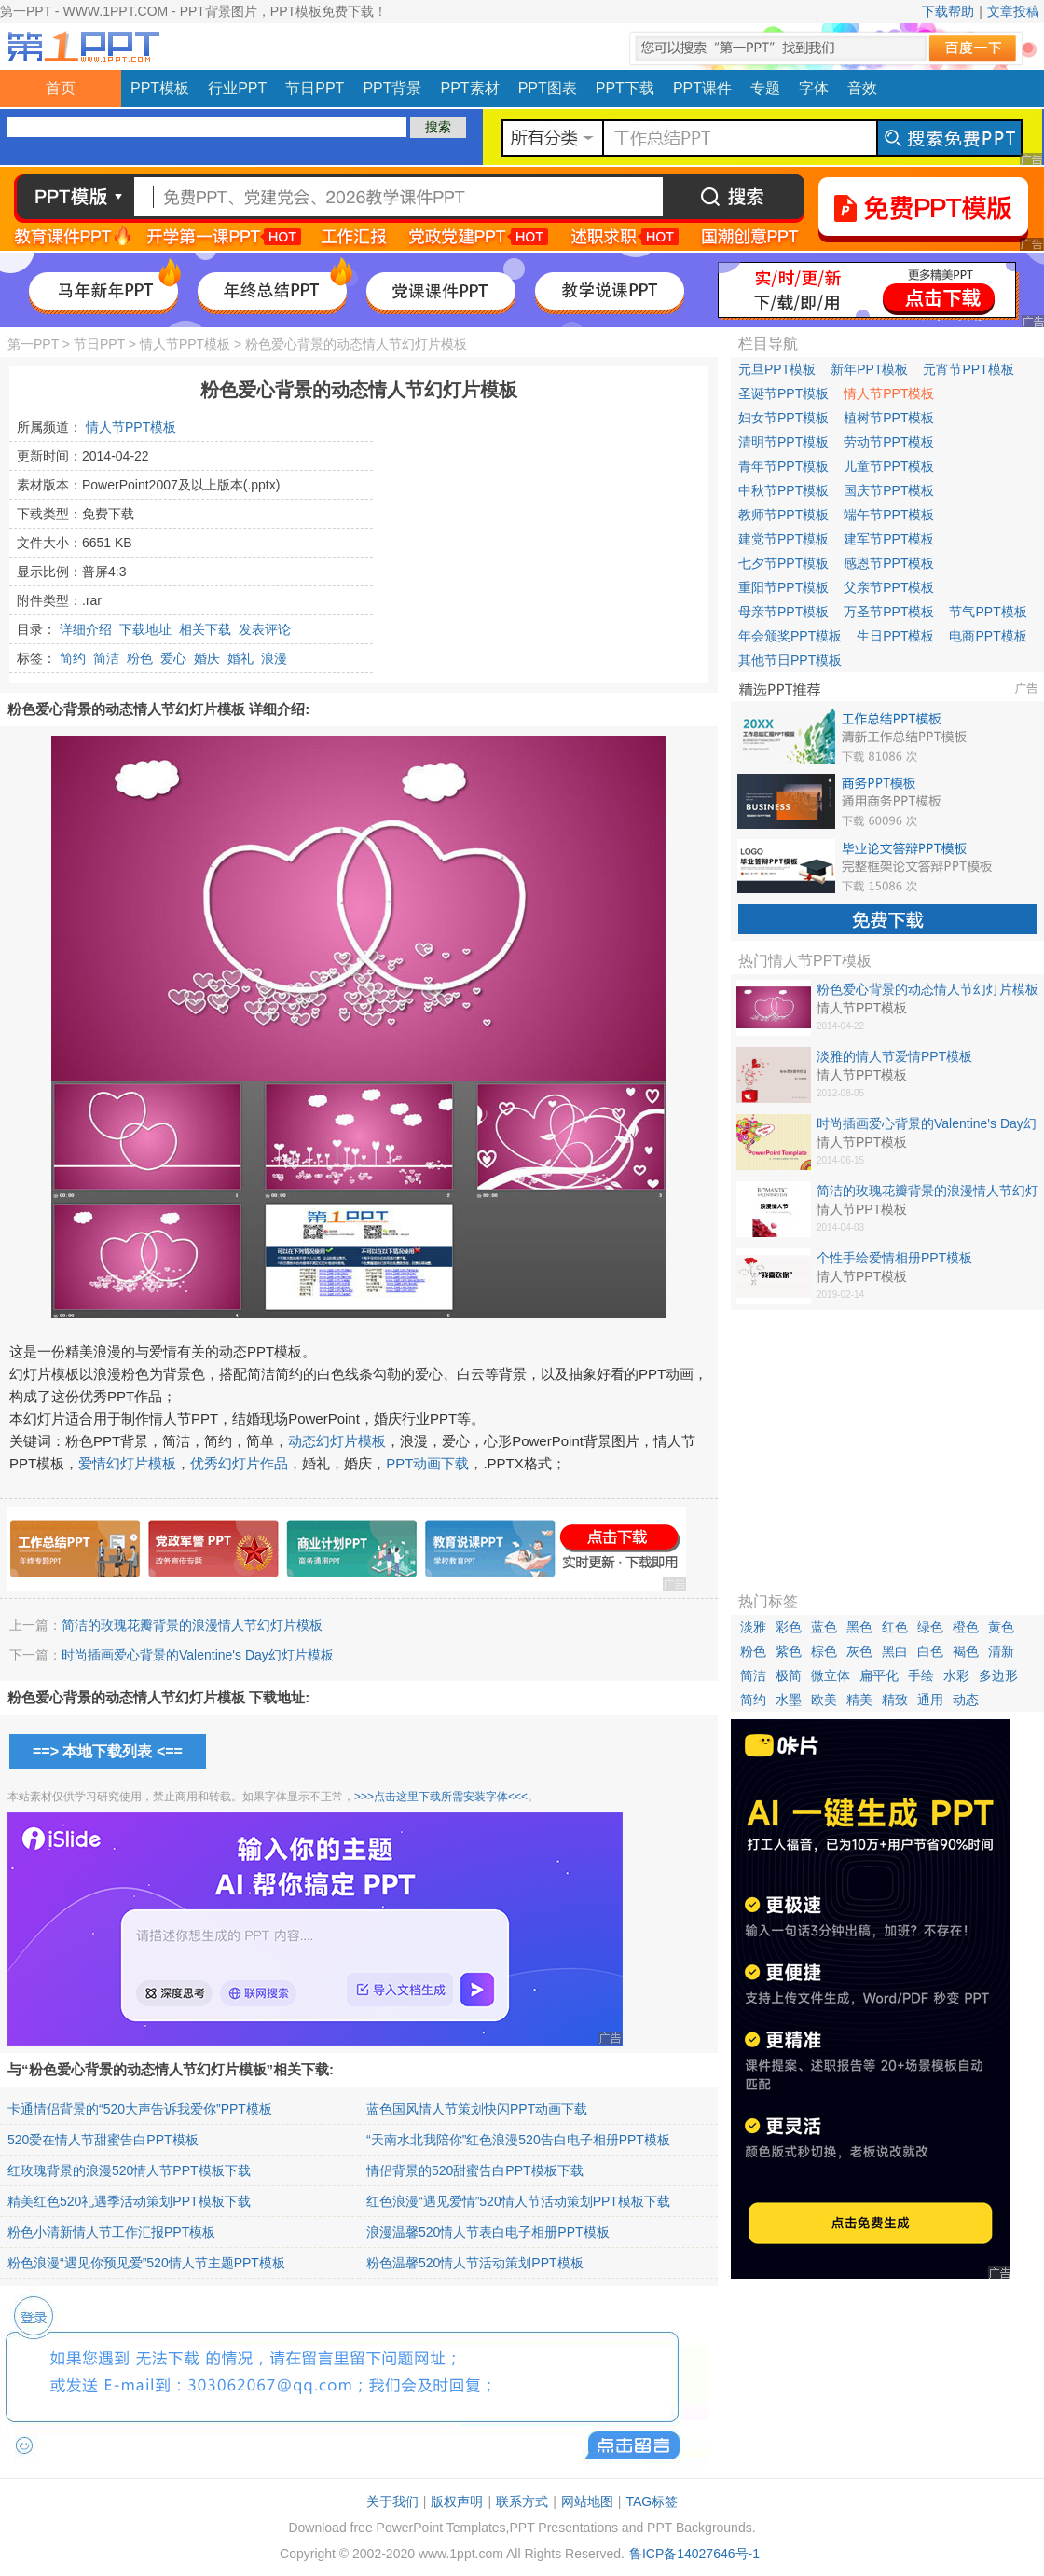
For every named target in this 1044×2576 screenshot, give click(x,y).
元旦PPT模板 (777, 369)
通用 (930, 1699)
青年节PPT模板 (783, 466)
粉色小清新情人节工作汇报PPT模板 (111, 2232)
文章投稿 (1013, 11)
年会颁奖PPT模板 (790, 635)
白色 (930, 1651)
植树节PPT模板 (889, 417)
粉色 (140, 658)
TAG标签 (651, 2501)
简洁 (106, 658)
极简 (789, 1675)
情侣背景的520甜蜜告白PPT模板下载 (475, 2170)
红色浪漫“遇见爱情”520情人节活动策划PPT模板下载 (518, 2201)
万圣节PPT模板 (889, 611)
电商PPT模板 (987, 635)
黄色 (1001, 1626)
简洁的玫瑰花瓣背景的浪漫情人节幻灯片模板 (192, 1625)
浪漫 (274, 658)
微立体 (830, 1675)
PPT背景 (392, 88)
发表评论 (265, 629)
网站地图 (587, 2501)
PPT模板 (159, 88)
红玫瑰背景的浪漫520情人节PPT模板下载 (129, 2170)
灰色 (859, 1651)
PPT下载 (625, 88)
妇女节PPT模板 (783, 417)
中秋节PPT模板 (783, 490)
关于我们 (392, 2501)
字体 (814, 88)
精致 (895, 1699)
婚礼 (240, 658)
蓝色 (824, 1626)
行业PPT (237, 88)
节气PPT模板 (987, 611)
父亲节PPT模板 (889, 587)
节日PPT (314, 88)
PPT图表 (547, 88)
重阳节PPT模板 (783, 587)
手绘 (921, 1675)
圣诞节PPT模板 (783, 393)
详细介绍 (86, 629)
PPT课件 (702, 88)
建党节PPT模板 (783, 538)
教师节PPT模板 (783, 514)
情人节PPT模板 (185, 344)
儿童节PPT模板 (889, 466)
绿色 (930, 1626)
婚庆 (207, 658)
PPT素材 (470, 88)
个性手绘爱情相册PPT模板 (894, 1257)
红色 (895, 1626)
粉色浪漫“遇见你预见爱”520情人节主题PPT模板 (146, 2262)
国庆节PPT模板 (889, 490)
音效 (862, 88)
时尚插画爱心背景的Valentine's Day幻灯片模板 (198, 1654)
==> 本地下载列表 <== (108, 1751)
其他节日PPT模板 (790, 660)
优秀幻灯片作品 (239, 1463)
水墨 (789, 1699)
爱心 (173, 658)
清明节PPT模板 (783, 441)
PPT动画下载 (427, 1463)
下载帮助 (948, 11)
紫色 (789, 1651)
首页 (61, 88)
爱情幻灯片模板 (127, 1463)
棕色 (824, 1651)
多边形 (998, 1675)
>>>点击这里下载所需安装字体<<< (441, 1796)
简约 (73, 658)
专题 (765, 88)
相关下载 (205, 629)
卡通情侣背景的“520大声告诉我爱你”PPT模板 (139, 2108)
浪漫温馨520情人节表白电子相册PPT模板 (488, 2232)
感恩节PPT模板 (889, 563)
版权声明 (457, 2501)
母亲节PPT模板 (783, 611)
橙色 (966, 1626)
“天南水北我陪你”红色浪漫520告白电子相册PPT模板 (518, 2139)
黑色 (859, 1626)
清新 (1001, 1651)
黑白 (895, 1651)
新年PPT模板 (869, 369)
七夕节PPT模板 (783, 563)
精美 (859, 1699)
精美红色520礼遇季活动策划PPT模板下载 (129, 2201)
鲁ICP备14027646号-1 (694, 2553)
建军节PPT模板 (889, 538)
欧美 (824, 1699)
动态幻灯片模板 (337, 1441)
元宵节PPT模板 (968, 369)
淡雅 (753, 1626)
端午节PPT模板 (889, 514)
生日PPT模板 (895, 635)
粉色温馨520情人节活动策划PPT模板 (475, 2262)
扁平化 (879, 1675)
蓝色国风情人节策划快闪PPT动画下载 (476, 2108)
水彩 (956, 1675)
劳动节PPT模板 (889, 441)
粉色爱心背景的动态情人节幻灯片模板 (927, 989)
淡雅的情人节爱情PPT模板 (894, 1056)
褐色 (966, 1651)
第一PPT (33, 344)
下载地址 (145, 629)
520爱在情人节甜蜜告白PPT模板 (103, 2139)
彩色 (789, 1626)
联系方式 (522, 2501)
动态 (966, 1699)
